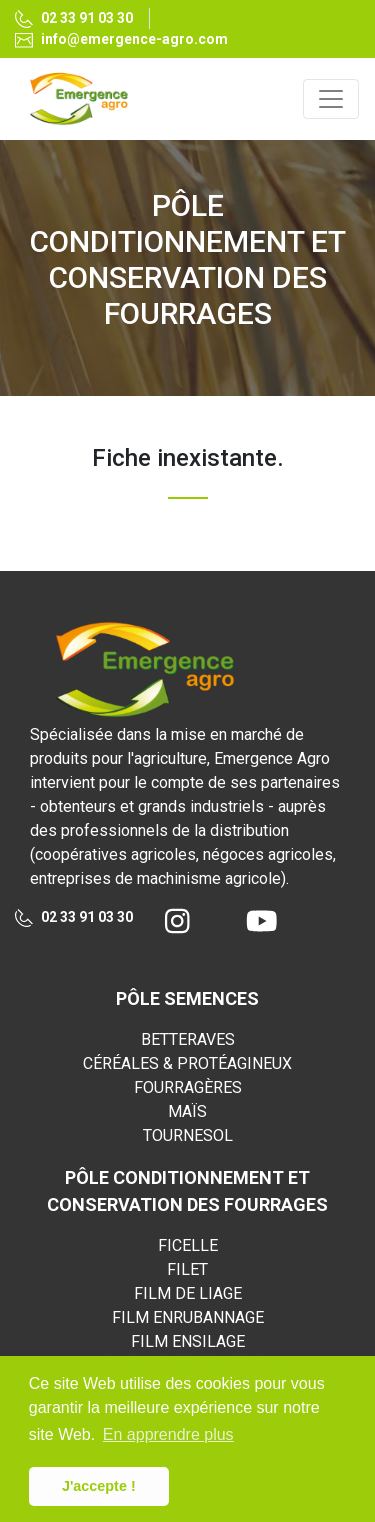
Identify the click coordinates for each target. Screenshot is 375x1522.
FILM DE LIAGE (188, 1293)
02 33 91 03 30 (74, 19)
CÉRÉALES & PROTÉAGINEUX (187, 1063)
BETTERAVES (188, 1039)
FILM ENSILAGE (188, 1341)
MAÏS (187, 1111)
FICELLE (188, 1245)
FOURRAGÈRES (188, 1087)
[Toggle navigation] (331, 99)
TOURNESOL (188, 1135)
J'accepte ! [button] (99, 1486)
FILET (187, 1269)
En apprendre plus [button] (168, 1434)
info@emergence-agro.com (121, 39)
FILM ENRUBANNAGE (188, 1317)
